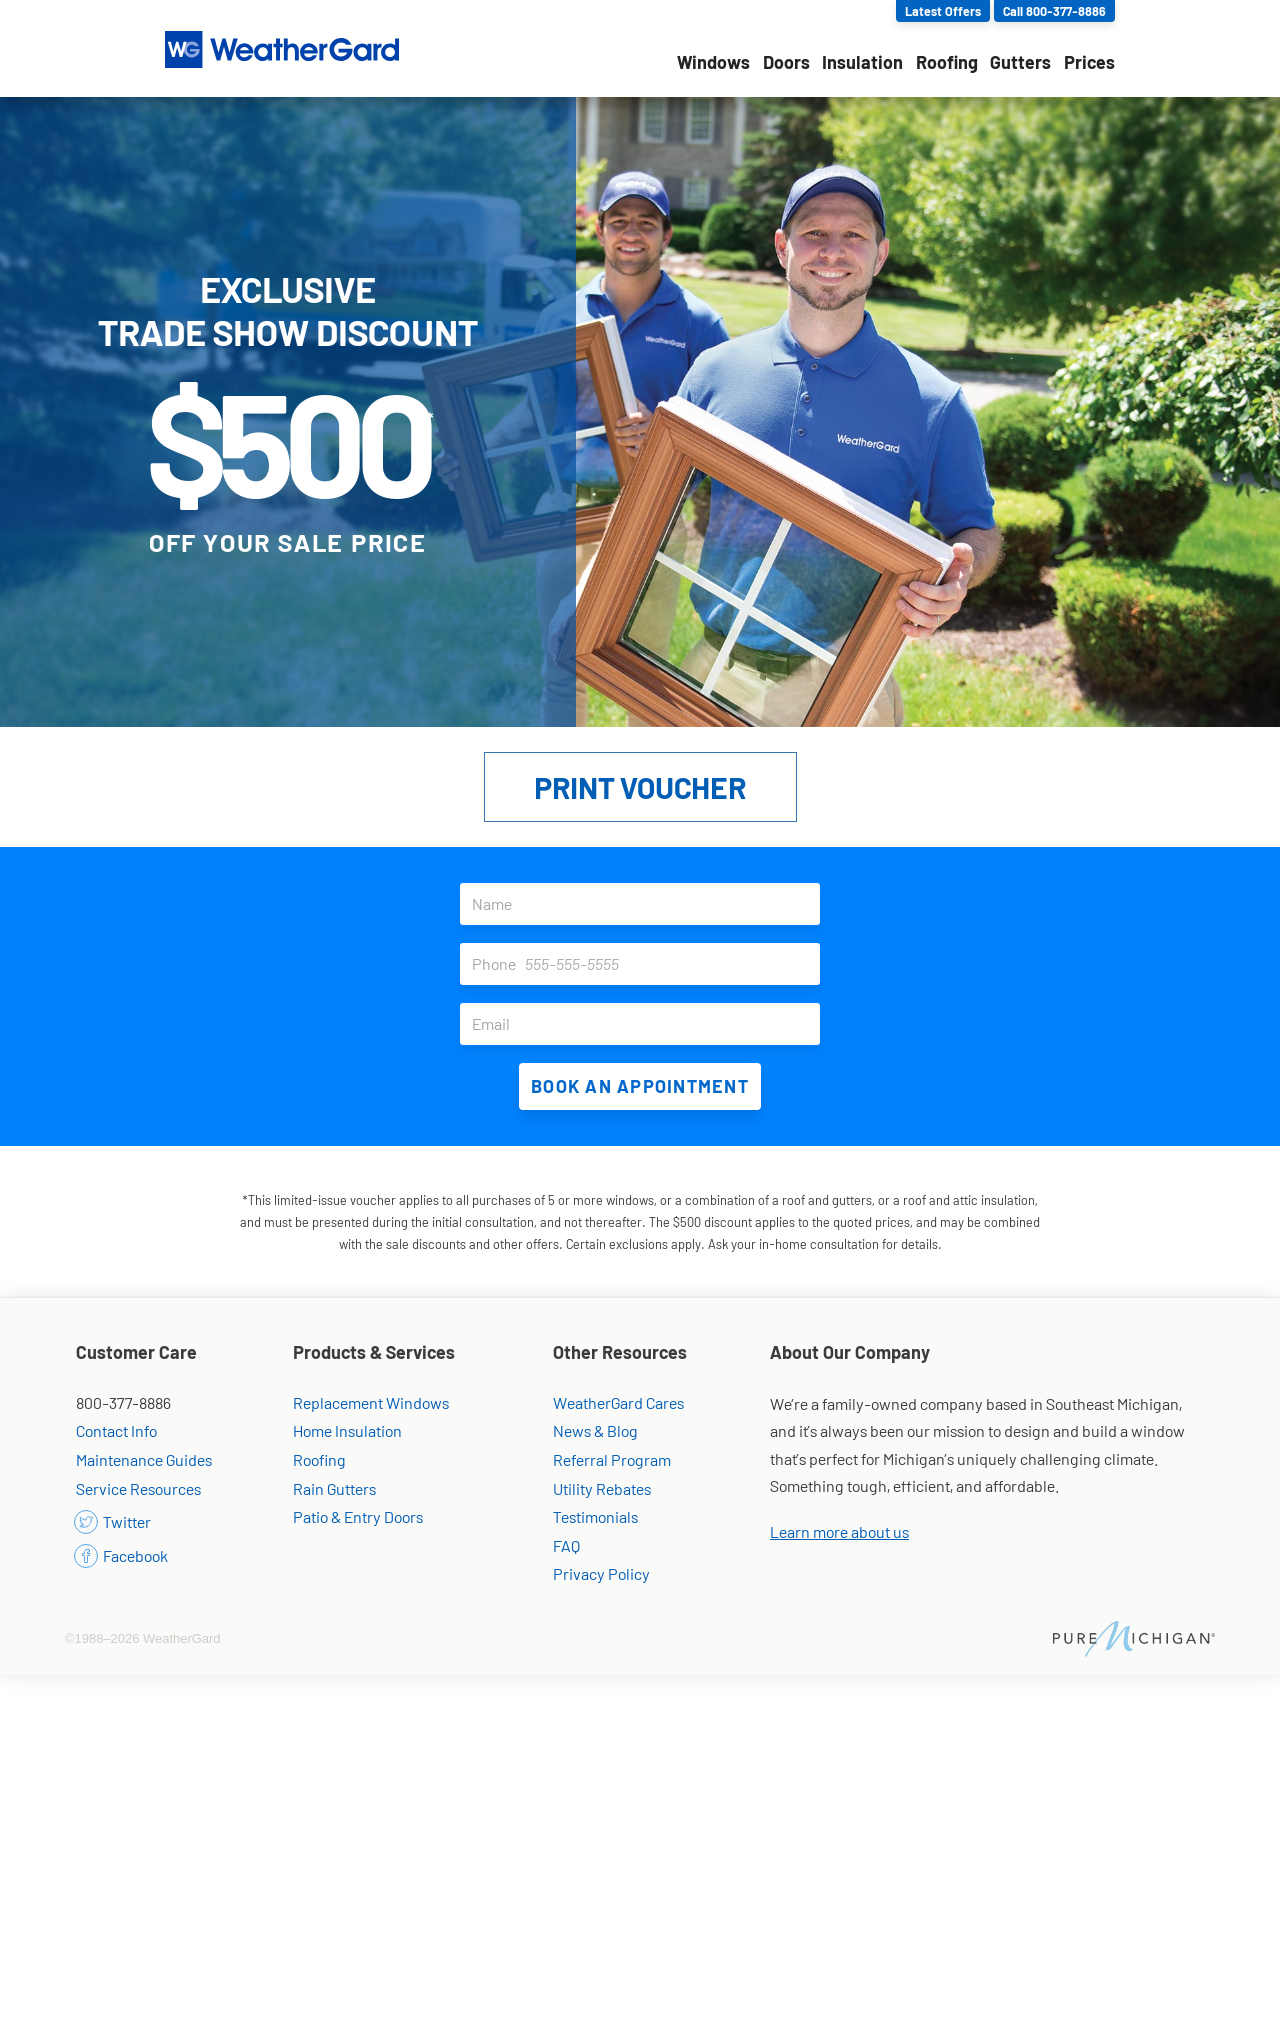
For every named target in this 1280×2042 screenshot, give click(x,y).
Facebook (122, 1555)
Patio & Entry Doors (358, 1516)
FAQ (566, 1545)
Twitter (113, 1521)
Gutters (1020, 62)
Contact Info (116, 1430)
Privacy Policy (601, 1573)
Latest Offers (943, 11)
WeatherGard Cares (618, 1402)
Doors (786, 62)
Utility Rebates (602, 1488)
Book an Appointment (640, 1086)
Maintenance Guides (144, 1459)
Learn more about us (839, 1531)
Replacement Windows (371, 1402)
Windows (713, 62)
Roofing (947, 62)
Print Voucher (640, 787)
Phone (646, 964)
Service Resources (138, 1488)
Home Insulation (347, 1430)
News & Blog (595, 1430)
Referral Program (612, 1459)
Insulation (862, 62)
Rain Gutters (334, 1488)
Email (646, 1024)
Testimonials (595, 1516)
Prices (1089, 62)
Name (646, 904)
